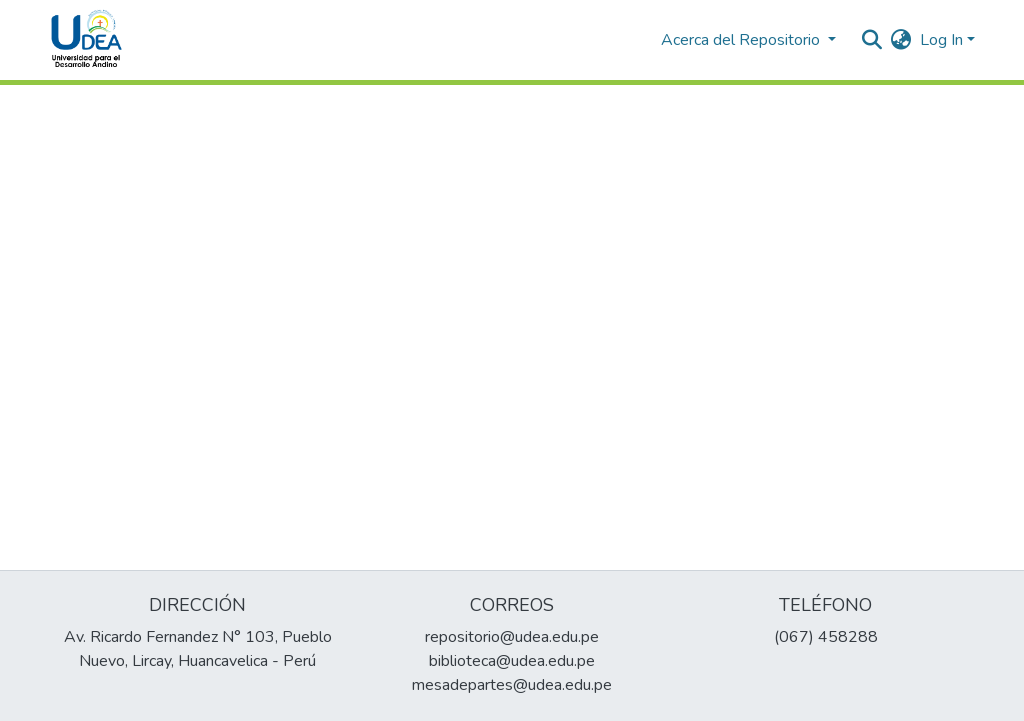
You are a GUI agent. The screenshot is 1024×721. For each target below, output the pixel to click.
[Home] (87, 40)
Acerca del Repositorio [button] (742, 40)
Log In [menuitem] (941, 40)
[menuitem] (901, 40)
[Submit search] (872, 40)
